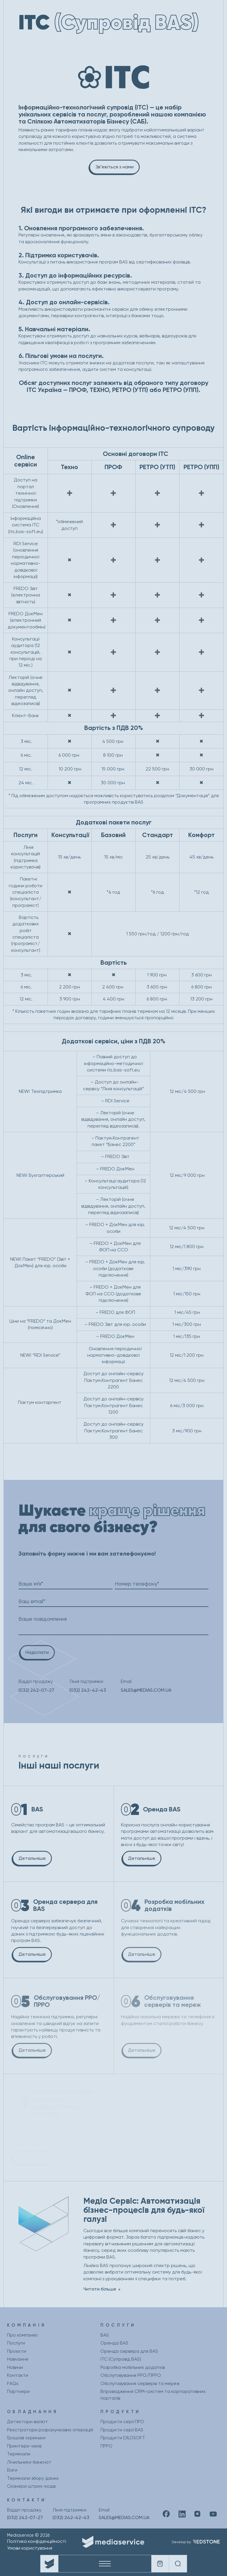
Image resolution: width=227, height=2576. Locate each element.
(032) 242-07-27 (36, 1690)
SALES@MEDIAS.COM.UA (146, 1690)
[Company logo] (49, 2563)
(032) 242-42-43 (87, 1690)
